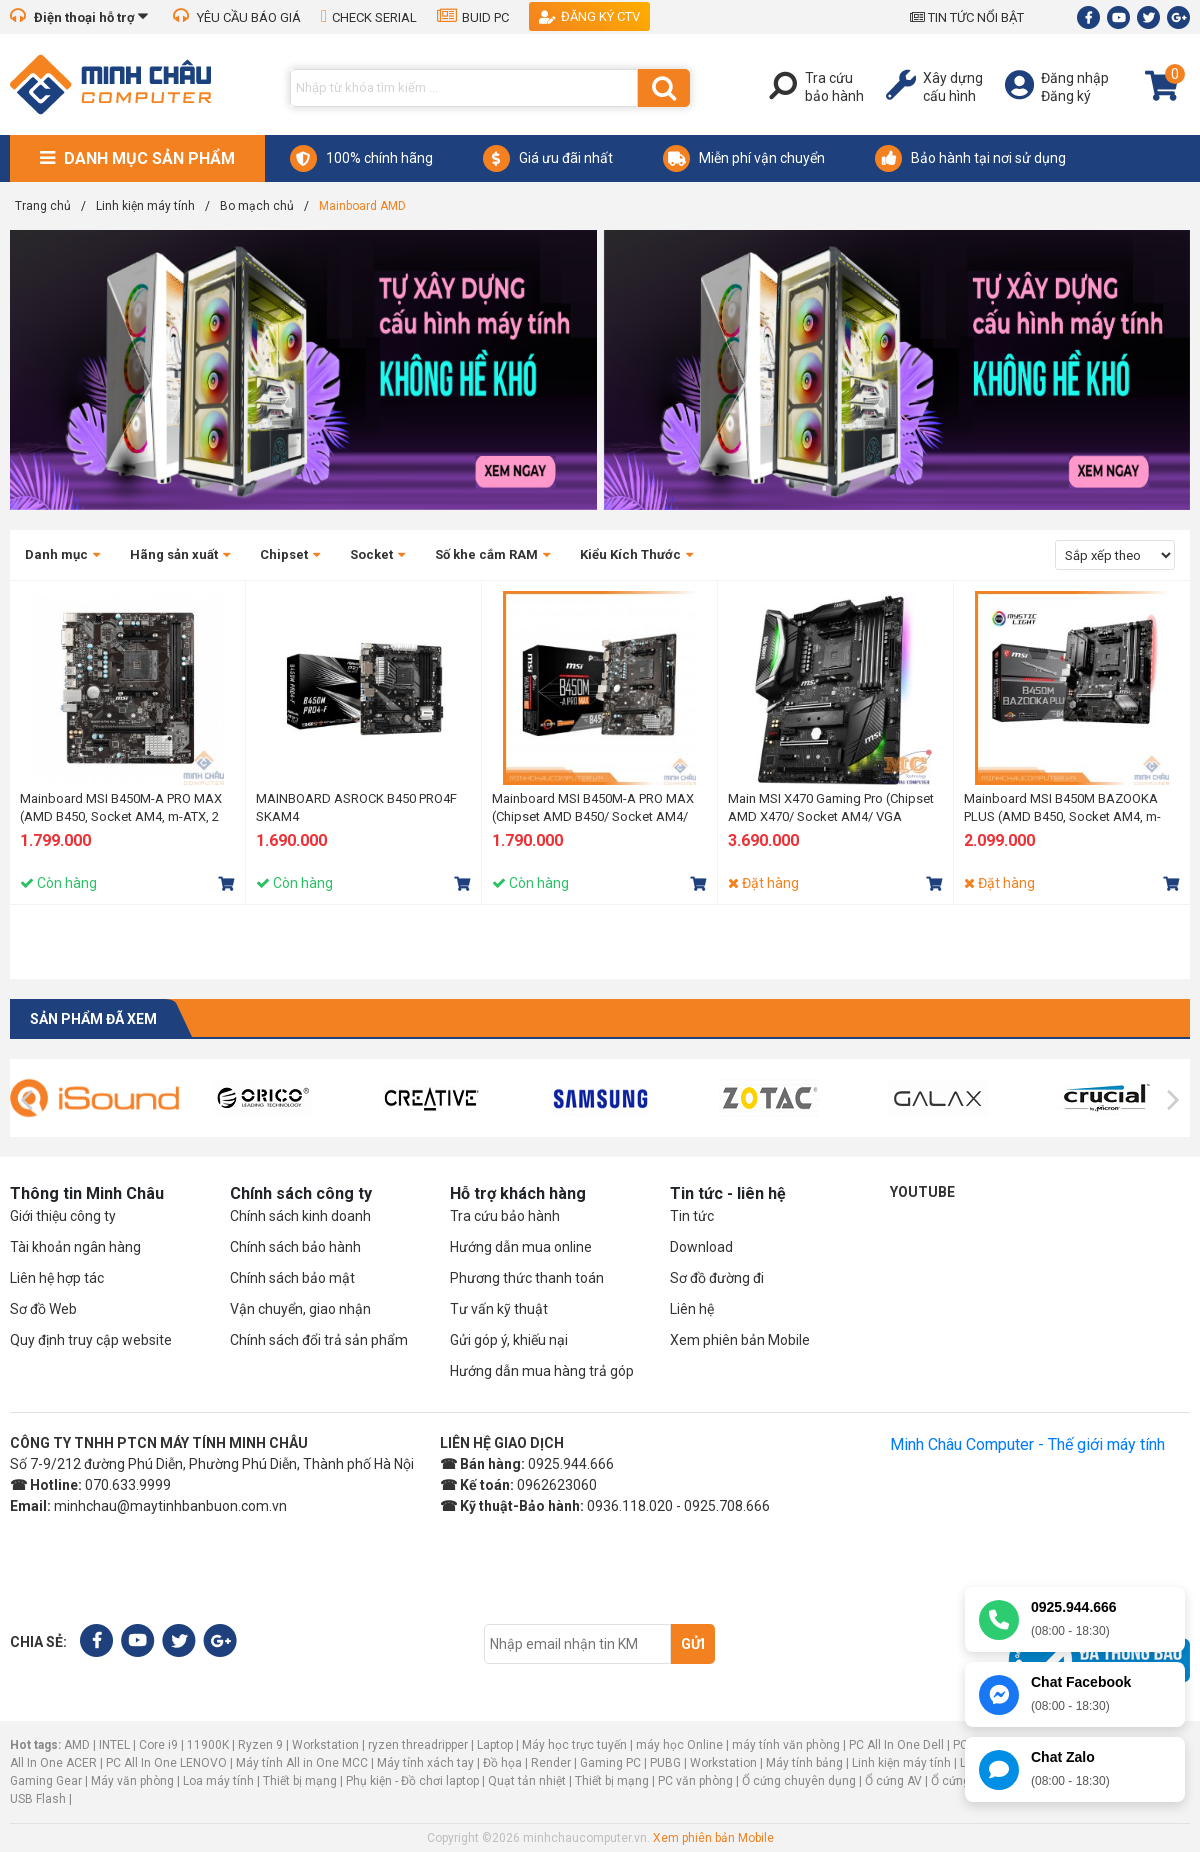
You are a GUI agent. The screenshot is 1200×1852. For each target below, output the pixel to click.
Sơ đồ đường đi (717, 1278)
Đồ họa (502, 1763)
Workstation (325, 1745)
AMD (77, 1745)
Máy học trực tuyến (574, 1745)
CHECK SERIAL (369, 17)
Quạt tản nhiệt (527, 1781)
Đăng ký (1066, 96)
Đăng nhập (1075, 78)
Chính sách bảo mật (292, 1278)
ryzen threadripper (418, 1745)
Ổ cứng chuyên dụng (799, 1781)
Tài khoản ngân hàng (75, 1247)
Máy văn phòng (132, 1781)
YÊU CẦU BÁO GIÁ (237, 17)
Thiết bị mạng (300, 1781)
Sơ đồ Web (43, 1309)
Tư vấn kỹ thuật (499, 1309)
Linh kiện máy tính (901, 1763)
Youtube (922, 1192)
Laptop (495, 1745)
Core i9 (158, 1745)
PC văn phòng (695, 1781)
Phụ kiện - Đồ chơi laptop (412, 1781)
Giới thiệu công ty (63, 1216)
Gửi (693, 1644)
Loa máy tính (218, 1781)
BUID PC (473, 17)
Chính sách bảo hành (295, 1247)
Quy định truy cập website (91, 1340)
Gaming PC (610, 1763)
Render (551, 1763)
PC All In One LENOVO (166, 1763)
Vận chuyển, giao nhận (300, 1309)
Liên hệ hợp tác (57, 1278)
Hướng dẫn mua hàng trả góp (542, 1371)
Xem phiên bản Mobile (740, 1340)
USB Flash (39, 1799)
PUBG (665, 1763)
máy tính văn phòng (786, 1745)
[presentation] (26, 1100)
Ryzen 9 (260, 1745)
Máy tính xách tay (425, 1763)
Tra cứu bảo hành (505, 1216)
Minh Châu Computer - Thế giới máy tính (1027, 1444)
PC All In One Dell (896, 1745)
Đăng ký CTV (589, 16)
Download (701, 1247)
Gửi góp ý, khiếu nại (509, 1340)
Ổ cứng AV (893, 1781)
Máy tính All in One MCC (302, 1763)
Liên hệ (692, 1309)
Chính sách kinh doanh (300, 1216)
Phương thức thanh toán (527, 1278)
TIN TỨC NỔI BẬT (967, 17)
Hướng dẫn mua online (521, 1247)
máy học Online (679, 1745)
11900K (208, 1745)
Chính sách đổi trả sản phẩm (319, 1340)
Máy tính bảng (804, 1763)
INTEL (114, 1745)
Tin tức (692, 1216)
